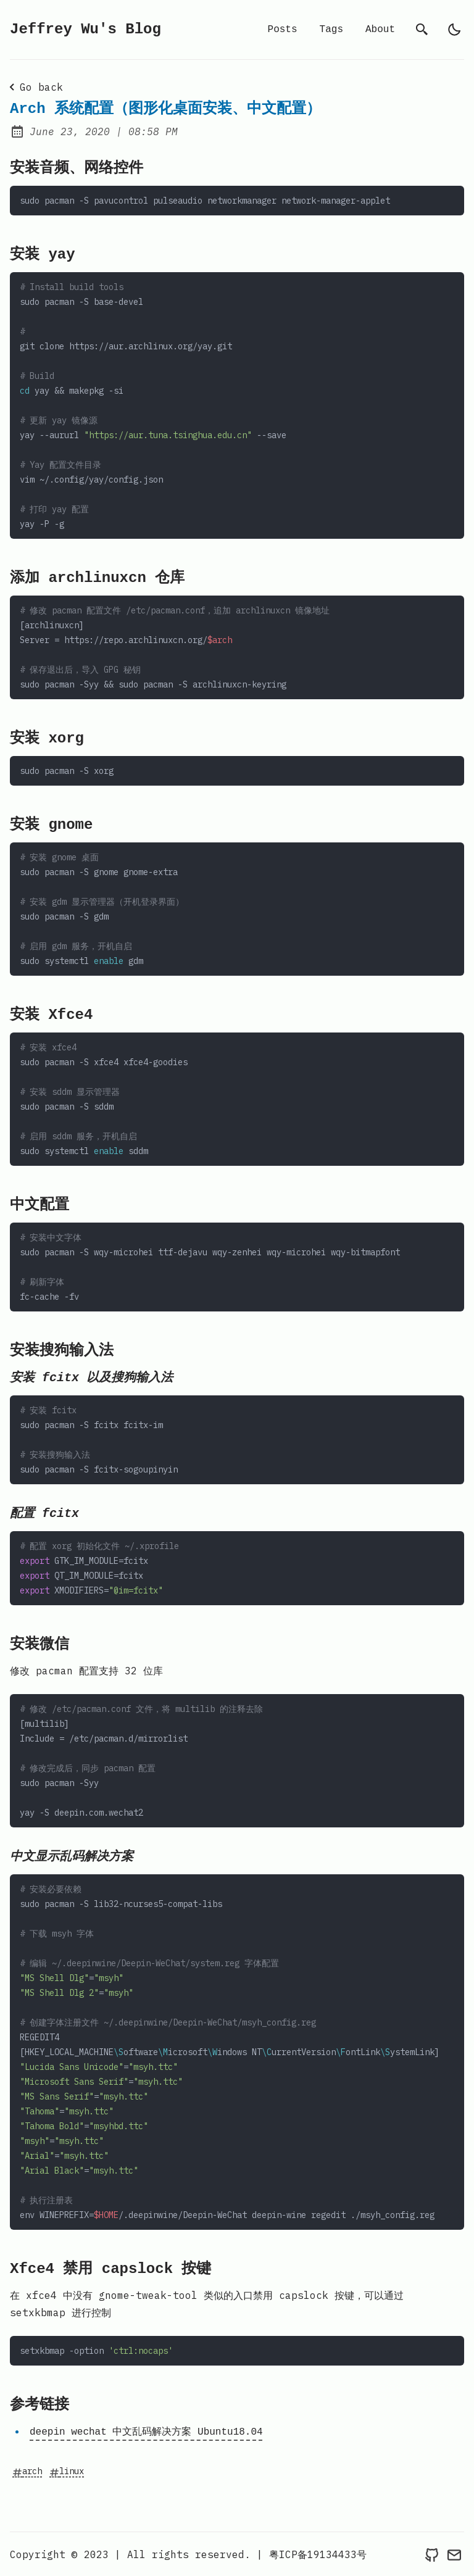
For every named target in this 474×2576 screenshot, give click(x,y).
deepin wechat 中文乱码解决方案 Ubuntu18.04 (146, 2432)
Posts (282, 30)
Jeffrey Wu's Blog (85, 30)
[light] (454, 30)
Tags (331, 30)
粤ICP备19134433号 (318, 2554)
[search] (422, 30)
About (380, 30)
